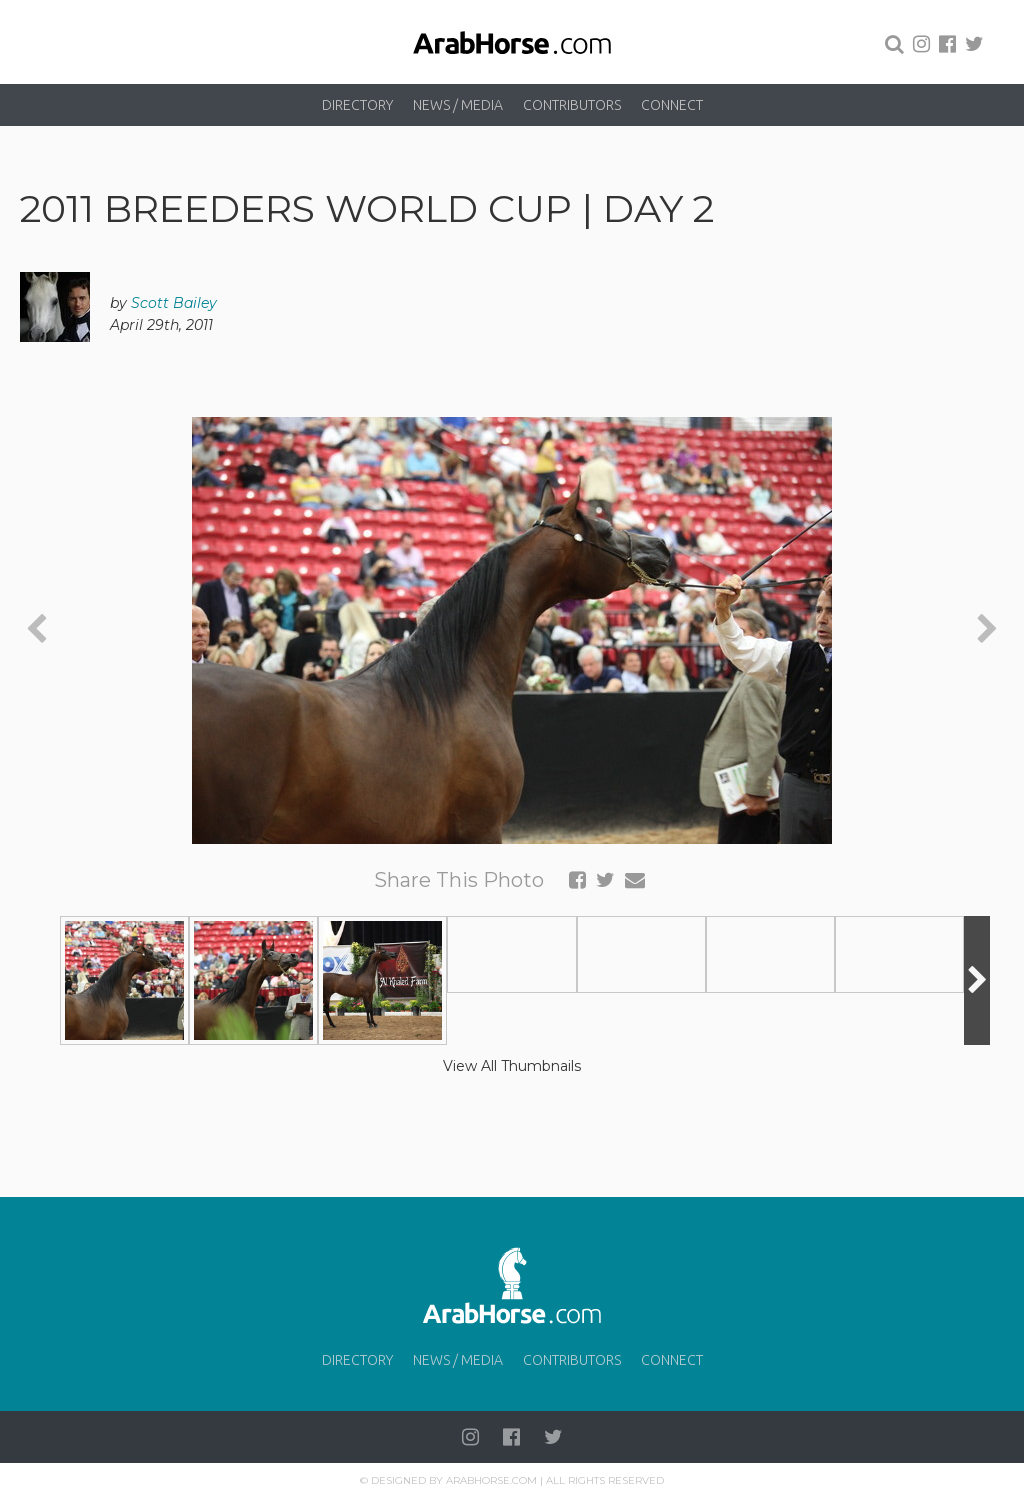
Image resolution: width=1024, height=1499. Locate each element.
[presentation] (36, 630)
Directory (357, 105)
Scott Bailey (174, 303)
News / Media (458, 105)
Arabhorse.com (491, 1480)
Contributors (572, 105)
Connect (672, 105)
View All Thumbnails (512, 1066)
